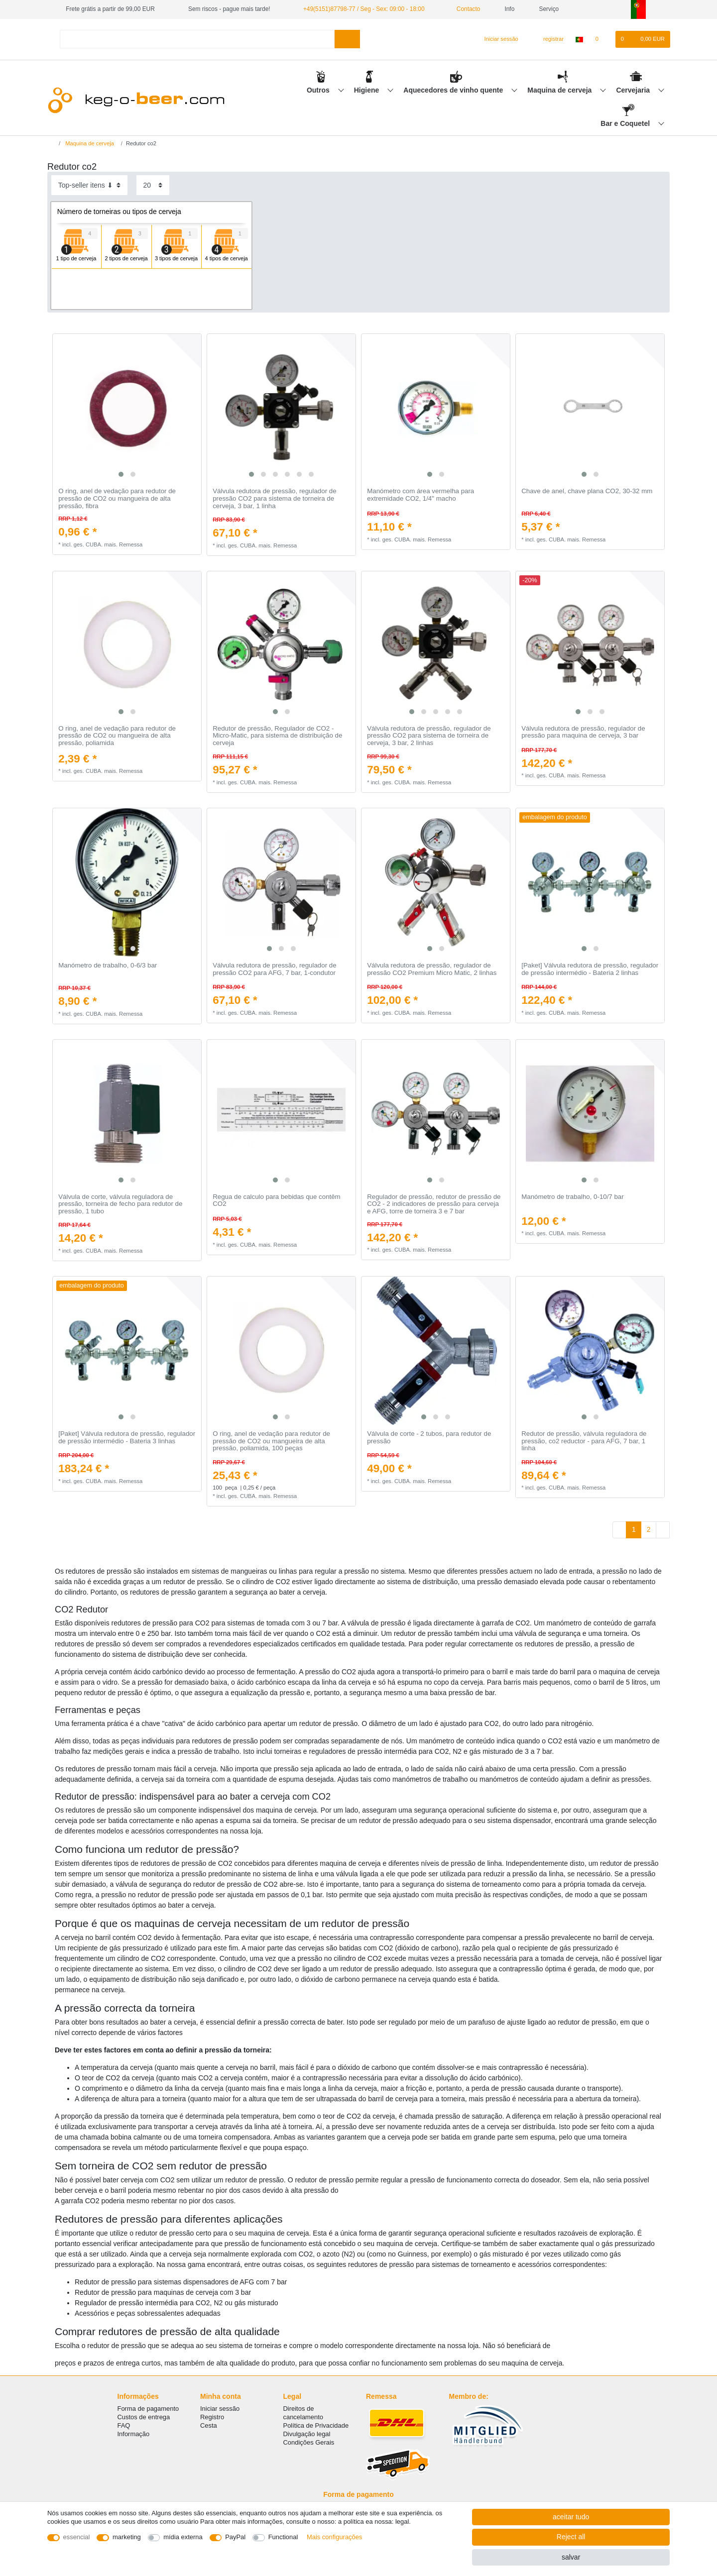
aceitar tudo (571, 2517)
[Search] (347, 39)
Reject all (571, 2537)
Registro (212, 2417)
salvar (571, 2557)
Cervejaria (634, 90)
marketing (127, 2537)
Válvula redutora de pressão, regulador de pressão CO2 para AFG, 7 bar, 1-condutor (274, 969)
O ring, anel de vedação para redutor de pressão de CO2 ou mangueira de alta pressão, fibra (117, 498)
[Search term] (197, 39)
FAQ (124, 2425)
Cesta (208, 2425)
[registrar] (547, 39)
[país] (579, 39)
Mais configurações (334, 2537)
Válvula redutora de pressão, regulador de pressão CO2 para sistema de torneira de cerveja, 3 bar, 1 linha (274, 498)
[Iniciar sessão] (497, 39)
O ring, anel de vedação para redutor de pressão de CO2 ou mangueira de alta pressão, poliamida (117, 736)
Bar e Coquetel (626, 123)
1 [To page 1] (634, 1529)
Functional (283, 2537)
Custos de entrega (144, 2417)
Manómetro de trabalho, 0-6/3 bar (107, 965)
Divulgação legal (307, 2434)
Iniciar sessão (219, 2408)
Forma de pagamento (148, 2408)
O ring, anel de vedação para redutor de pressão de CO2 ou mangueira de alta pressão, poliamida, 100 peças (271, 1441)
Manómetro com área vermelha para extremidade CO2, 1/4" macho (420, 495)
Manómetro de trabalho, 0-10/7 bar (572, 1196)
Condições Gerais (309, 2442)
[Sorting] (89, 185)
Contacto (464, 8)
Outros (319, 90)
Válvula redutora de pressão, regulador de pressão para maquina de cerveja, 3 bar (583, 732)
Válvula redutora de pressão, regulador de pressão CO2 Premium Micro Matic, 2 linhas (431, 969)
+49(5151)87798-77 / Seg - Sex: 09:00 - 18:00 (364, 8)
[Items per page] (152, 185)
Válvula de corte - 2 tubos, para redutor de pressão (429, 1437)
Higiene (367, 90)
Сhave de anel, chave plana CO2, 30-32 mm (586, 491)
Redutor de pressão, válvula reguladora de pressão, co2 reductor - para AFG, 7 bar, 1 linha (583, 1441)
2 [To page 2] (649, 1529)
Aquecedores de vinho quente (454, 90)
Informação (134, 2434)
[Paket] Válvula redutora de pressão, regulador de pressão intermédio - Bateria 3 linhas (126, 1437)
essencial (76, 2537)
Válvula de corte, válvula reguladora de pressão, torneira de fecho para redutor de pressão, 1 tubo (120, 1204)
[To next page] (663, 1529)
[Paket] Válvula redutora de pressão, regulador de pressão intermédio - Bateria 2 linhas (589, 969)
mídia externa (182, 2537)
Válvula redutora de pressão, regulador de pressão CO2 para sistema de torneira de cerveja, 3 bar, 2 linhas (428, 736)
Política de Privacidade (316, 2425)
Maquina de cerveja (560, 90)
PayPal (235, 2537)
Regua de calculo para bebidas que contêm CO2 (277, 1200)
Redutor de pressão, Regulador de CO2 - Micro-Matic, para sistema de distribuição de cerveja (277, 736)
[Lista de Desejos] (602, 39)
